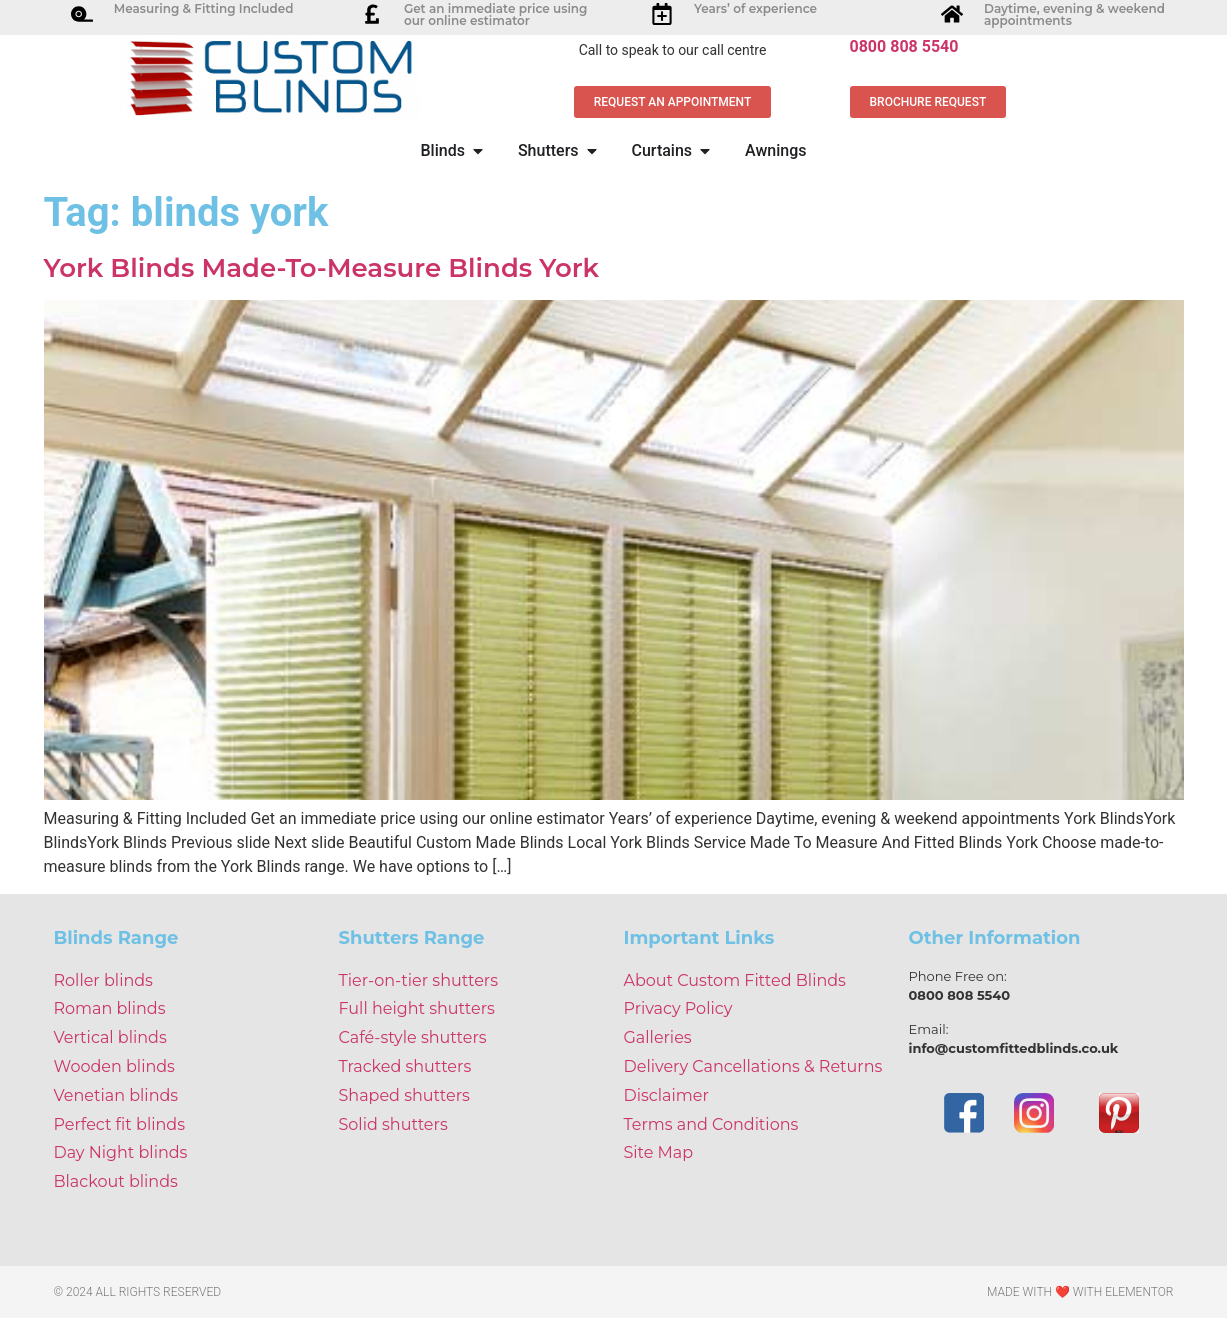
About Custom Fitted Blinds (735, 980)
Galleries (658, 1037)
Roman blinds (110, 1008)
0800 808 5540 (904, 46)
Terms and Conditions (711, 1124)
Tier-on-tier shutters (419, 980)
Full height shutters (417, 1008)
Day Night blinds (121, 1152)
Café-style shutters (413, 1037)
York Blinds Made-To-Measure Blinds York (322, 268)
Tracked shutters (405, 1066)
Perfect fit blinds (119, 1124)
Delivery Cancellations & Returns (753, 1066)
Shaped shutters (404, 1095)
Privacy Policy (678, 1008)
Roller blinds (103, 980)
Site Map (659, 1152)
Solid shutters (393, 1124)
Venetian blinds (116, 1095)
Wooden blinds (114, 1066)
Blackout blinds (116, 1181)
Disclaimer (666, 1095)
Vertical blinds (110, 1037)
